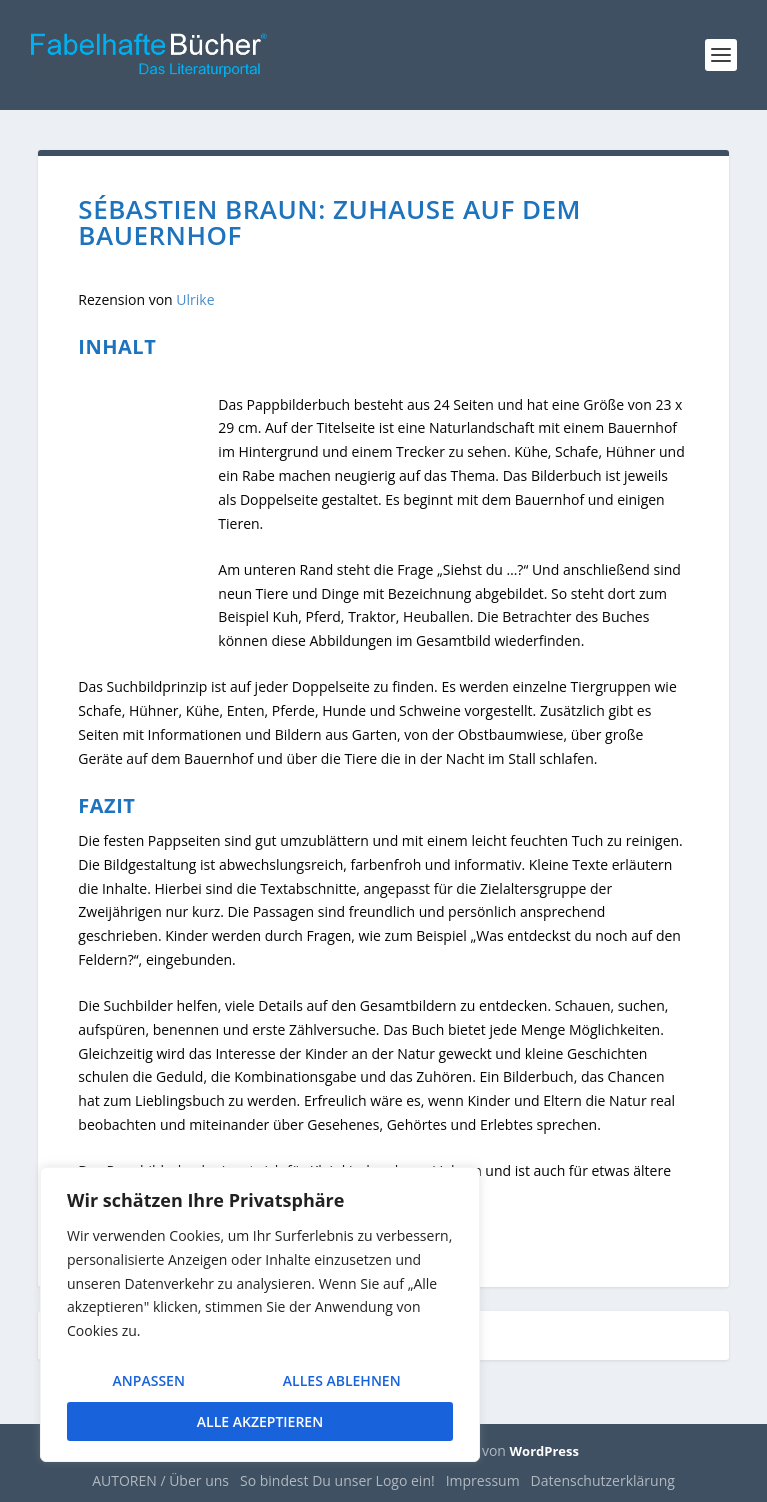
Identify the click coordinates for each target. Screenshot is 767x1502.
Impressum (483, 1480)
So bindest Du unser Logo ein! (337, 1480)
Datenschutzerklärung (603, 1480)
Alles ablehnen (341, 1382)
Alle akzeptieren (260, 1421)
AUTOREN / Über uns (160, 1480)
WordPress (544, 1451)
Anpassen (148, 1382)
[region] (260, 1316)
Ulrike (195, 299)
